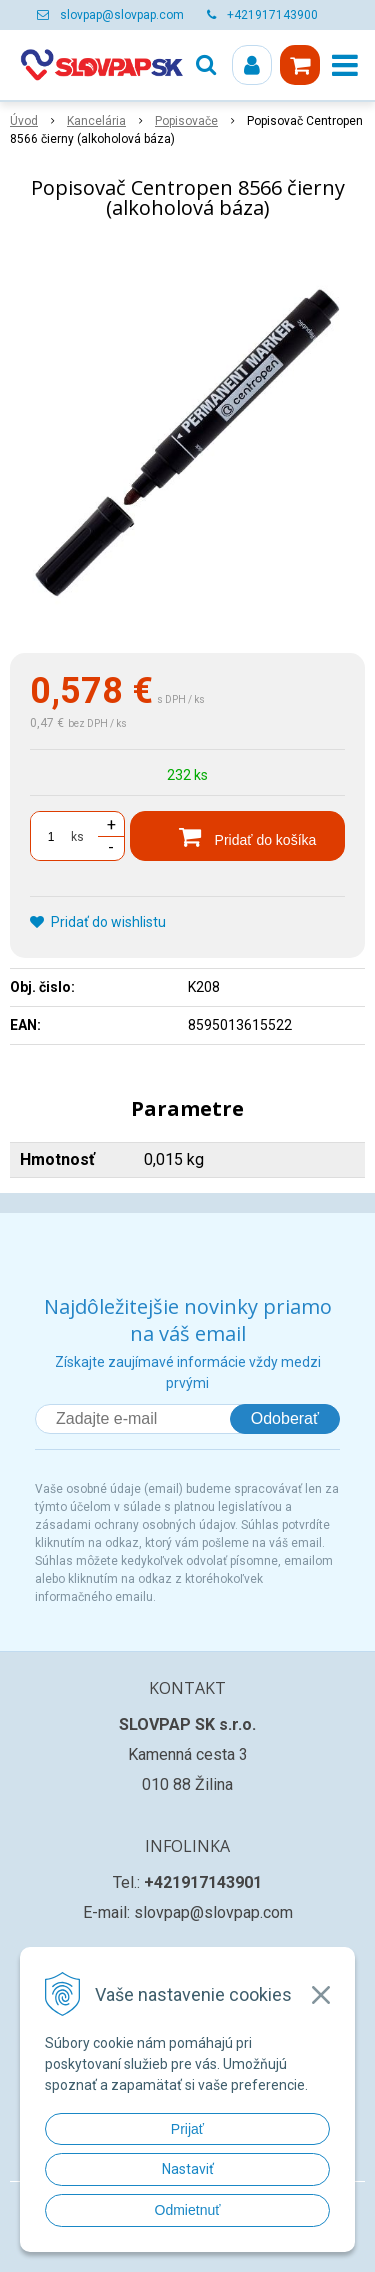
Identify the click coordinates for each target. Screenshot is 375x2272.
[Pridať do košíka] (237, 836)
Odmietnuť (188, 2210)
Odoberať (285, 1418)
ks (77, 837)
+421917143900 (272, 15)
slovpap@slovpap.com (122, 15)
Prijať (187, 2129)
